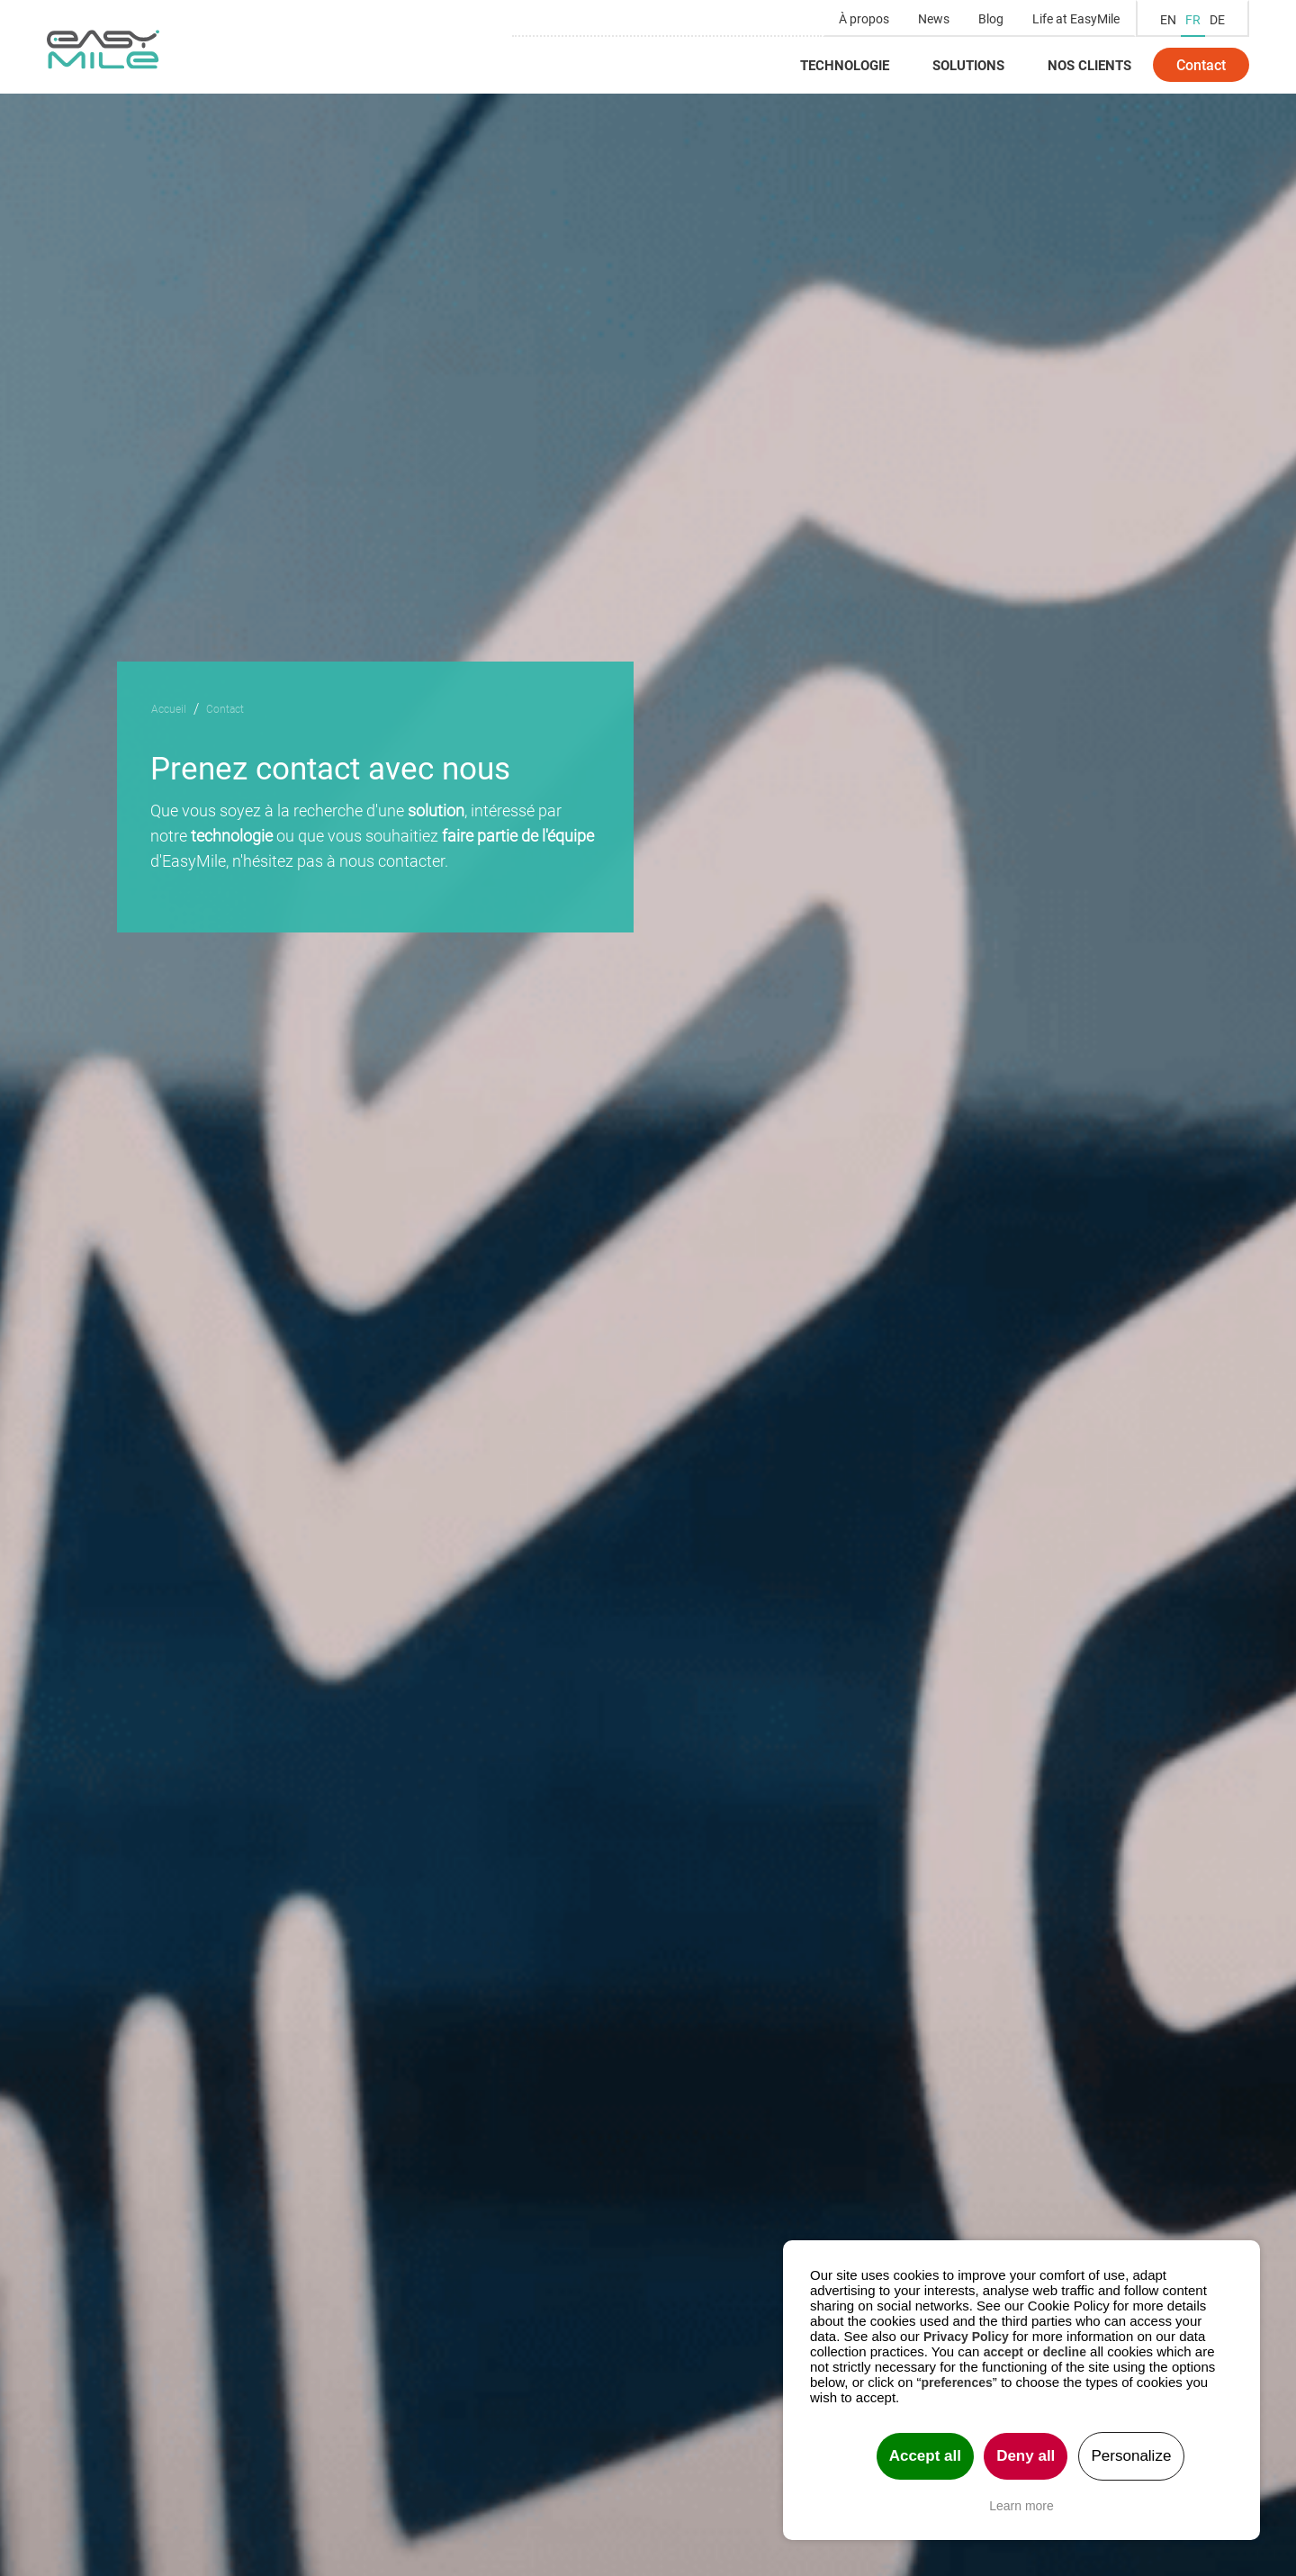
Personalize (1132, 2455)
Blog (991, 18)
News (934, 18)
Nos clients (1089, 65)
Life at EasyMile (1076, 18)
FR (1193, 19)
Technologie (844, 65)
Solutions (968, 65)
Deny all (1025, 2455)
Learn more (1021, 2506)
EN (1168, 19)
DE (1217, 19)
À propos (864, 18)
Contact (1201, 64)
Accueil (168, 708)
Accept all (925, 2455)
